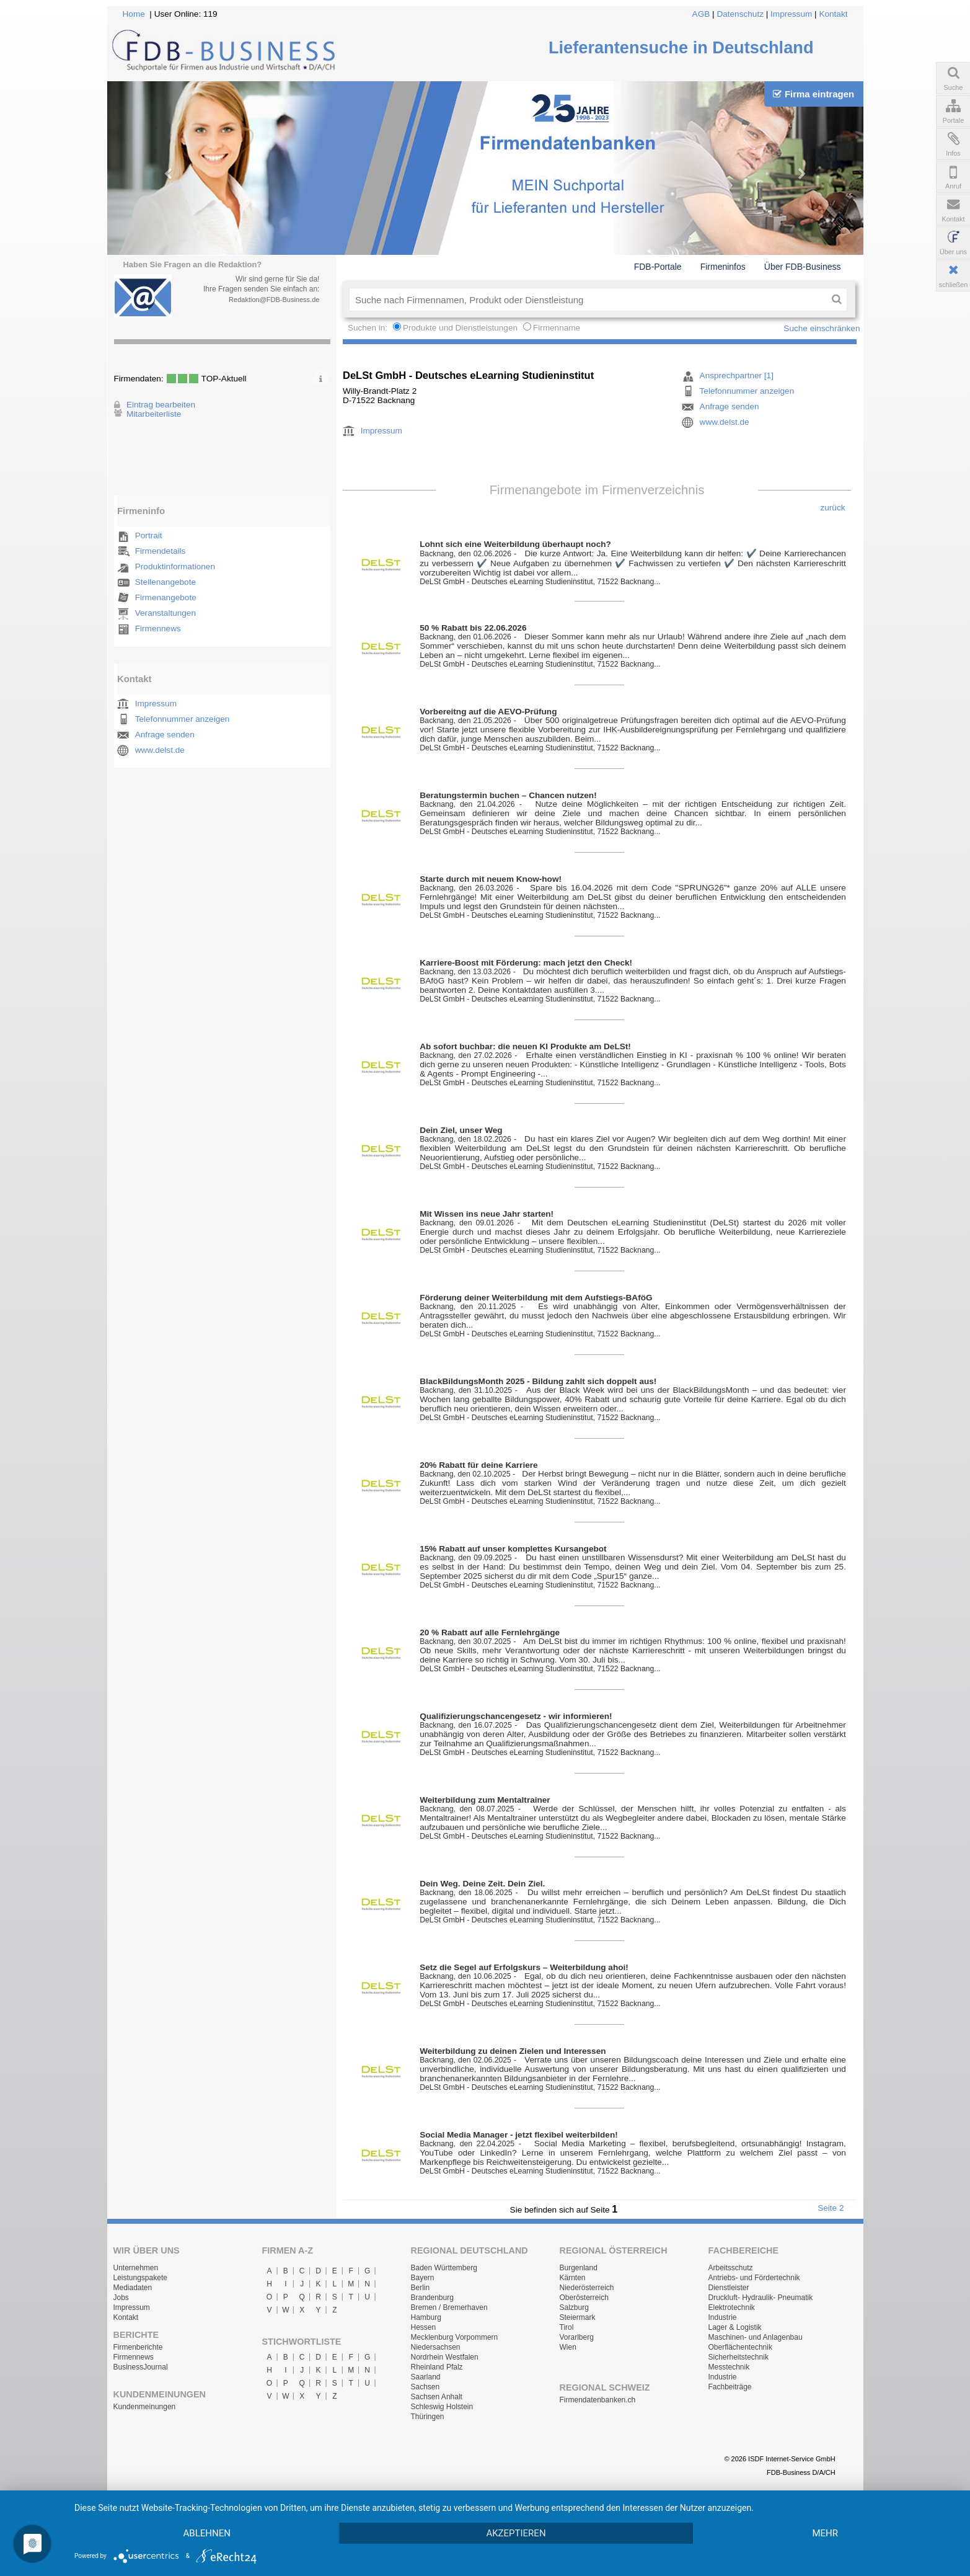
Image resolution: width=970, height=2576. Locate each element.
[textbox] (588, 299)
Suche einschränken (821, 328)
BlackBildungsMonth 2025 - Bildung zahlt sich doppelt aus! (538, 1381)
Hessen (423, 2327)
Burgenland (578, 2267)
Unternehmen (136, 2267)
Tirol (567, 2327)
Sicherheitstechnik (738, 2357)
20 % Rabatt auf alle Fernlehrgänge (490, 1632)
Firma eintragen (813, 94)
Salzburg (574, 2307)
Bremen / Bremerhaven (449, 2307)
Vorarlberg (577, 2337)
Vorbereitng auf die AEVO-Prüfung (488, 711)
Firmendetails (160, 551)
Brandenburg (432, 2297)
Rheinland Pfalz (437, 2367)
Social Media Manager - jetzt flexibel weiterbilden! (519, 2134)
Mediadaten (132, 2287)
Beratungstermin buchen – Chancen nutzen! (508, 795)
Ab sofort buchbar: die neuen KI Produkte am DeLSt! (525, 1046)
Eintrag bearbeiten (160, 404)
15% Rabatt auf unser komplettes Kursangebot (513, 1548)
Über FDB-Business (802, 267)
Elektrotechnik (731, 2307)
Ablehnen (207, 2533)
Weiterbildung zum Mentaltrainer (485, 1800)
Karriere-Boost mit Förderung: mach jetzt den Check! (526, 962)
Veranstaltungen (165, 613)
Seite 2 (831, 2208)
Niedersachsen (436, 2347)
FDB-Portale (658, 267)
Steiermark (578, 2317)
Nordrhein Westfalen (444, 2357)
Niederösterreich (587, 2287)
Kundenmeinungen (144, 2406)
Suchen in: (369, 327)
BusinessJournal (140, 2367)
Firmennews (158, 628)
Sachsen (425, 2387)
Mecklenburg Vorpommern (454, 2337)
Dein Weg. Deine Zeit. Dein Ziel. (482, 1883)
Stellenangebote (165, 582)
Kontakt (833, 14)
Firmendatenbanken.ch (598, 2400)
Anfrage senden (165, 734)
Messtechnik (729, 2367)
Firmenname (556, 327)
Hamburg (426, 2317)
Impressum (791, 14)
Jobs (121, 2297)
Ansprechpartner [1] (737, 375)
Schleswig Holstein (442, 2406)
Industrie (722, 2317)
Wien (568, 2347)
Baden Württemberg (444, 2267)
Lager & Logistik (735, 2327)
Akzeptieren (515, 2533)
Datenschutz (740, 14)
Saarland (426, 2377)
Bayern (422, 2277)
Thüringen (427, 2416)
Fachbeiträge (730, 2387)
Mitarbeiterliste (153, 414)
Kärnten (573, 2277)
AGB (701, 14)
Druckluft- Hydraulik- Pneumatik (760, 2297)
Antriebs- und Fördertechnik (754, 2277)
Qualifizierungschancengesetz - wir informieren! (516, 1716)
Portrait (148, 535)
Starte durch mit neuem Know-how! (491, 879)
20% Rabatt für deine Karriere (478, 1465)
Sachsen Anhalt (436, 2396)
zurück (832, 507)
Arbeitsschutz (730, 2267)
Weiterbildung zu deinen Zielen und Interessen (513, 2051)
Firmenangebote (165, 597)
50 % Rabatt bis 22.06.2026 (473, 628)
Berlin (420, 2287)
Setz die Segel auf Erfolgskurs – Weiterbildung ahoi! (524, 1967)
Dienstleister (728, 2287)
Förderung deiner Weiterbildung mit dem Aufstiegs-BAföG (536, 1297)
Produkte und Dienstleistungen (460, 327)
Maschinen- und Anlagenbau (755, 2337)
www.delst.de (160, 750)
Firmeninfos (723, 267)
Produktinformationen (175, 566)
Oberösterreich (584, 2297)
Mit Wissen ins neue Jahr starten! (486, 1214)
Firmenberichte (138, 2347)
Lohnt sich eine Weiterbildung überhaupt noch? (515, 544)
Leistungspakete (140, 2277)
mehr (825, 2533)
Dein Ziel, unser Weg (461, 1130)
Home (134, 14)
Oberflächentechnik (740, 2347)
